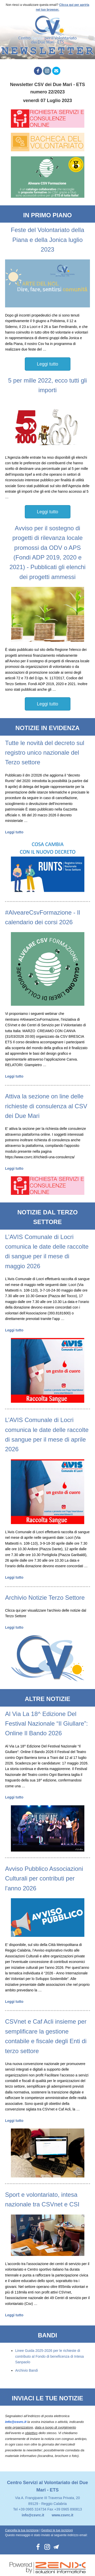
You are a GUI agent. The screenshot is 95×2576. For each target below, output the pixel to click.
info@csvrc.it (15, 2422)
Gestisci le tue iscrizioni (57, 2530)
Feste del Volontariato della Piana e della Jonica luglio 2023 (47, 239)
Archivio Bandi (26, 2370)
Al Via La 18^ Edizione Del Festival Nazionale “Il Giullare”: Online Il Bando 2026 (46, 1723)
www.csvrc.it (62, 2515)
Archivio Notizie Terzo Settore (45, 1597)
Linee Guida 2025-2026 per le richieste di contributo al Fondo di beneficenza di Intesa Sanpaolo (49, 2356)
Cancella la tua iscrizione (22, 2530)
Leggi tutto (47, 364)
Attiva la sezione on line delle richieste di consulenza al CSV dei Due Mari (46, 1106)
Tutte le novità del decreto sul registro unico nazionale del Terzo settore (44, 752)
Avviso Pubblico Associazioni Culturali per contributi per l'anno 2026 (44, 1878)
